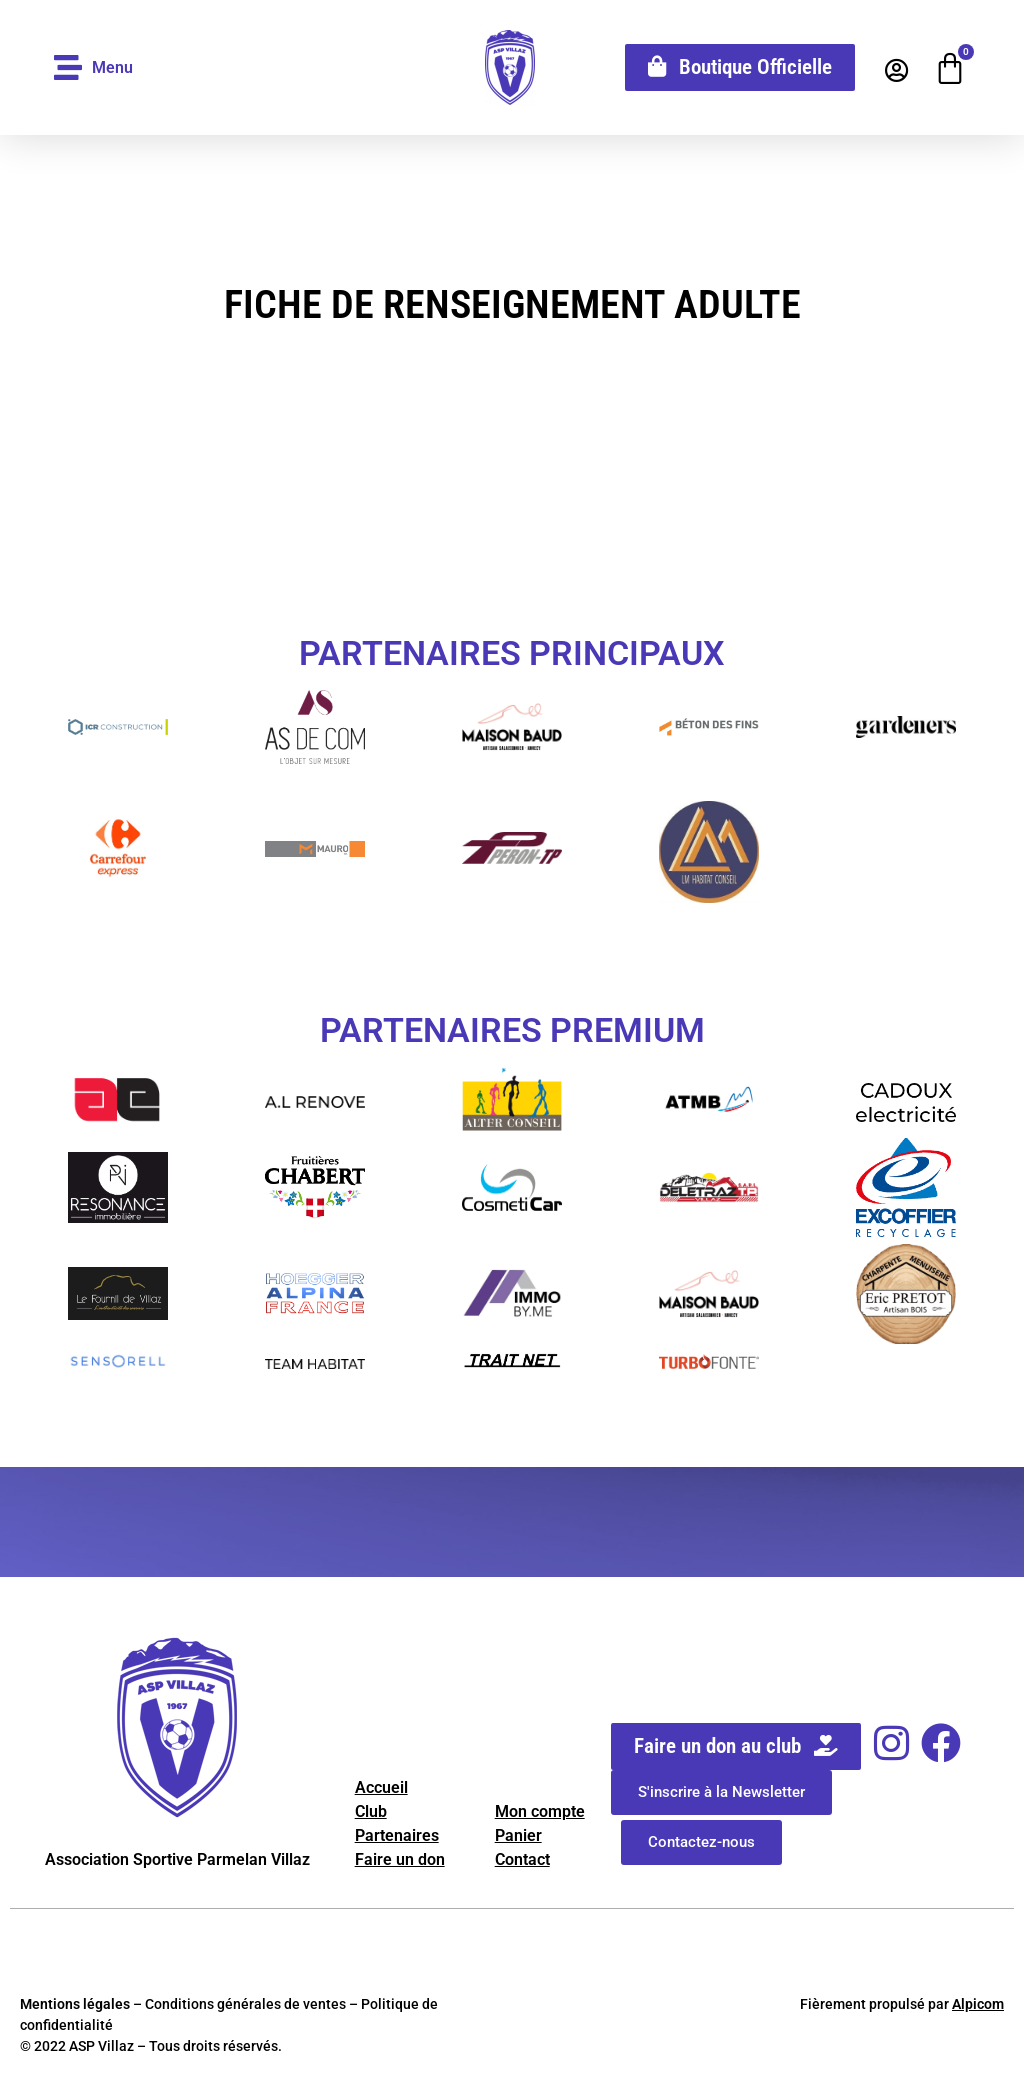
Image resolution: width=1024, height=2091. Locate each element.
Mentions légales (75, 2004)
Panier (518, 1835)
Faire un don (400, 1859)
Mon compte (540, 1811)
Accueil (381, 1787)
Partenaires (397, 1835)
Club (371, 1811)
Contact (522, 1859)
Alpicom (978, 2004)
